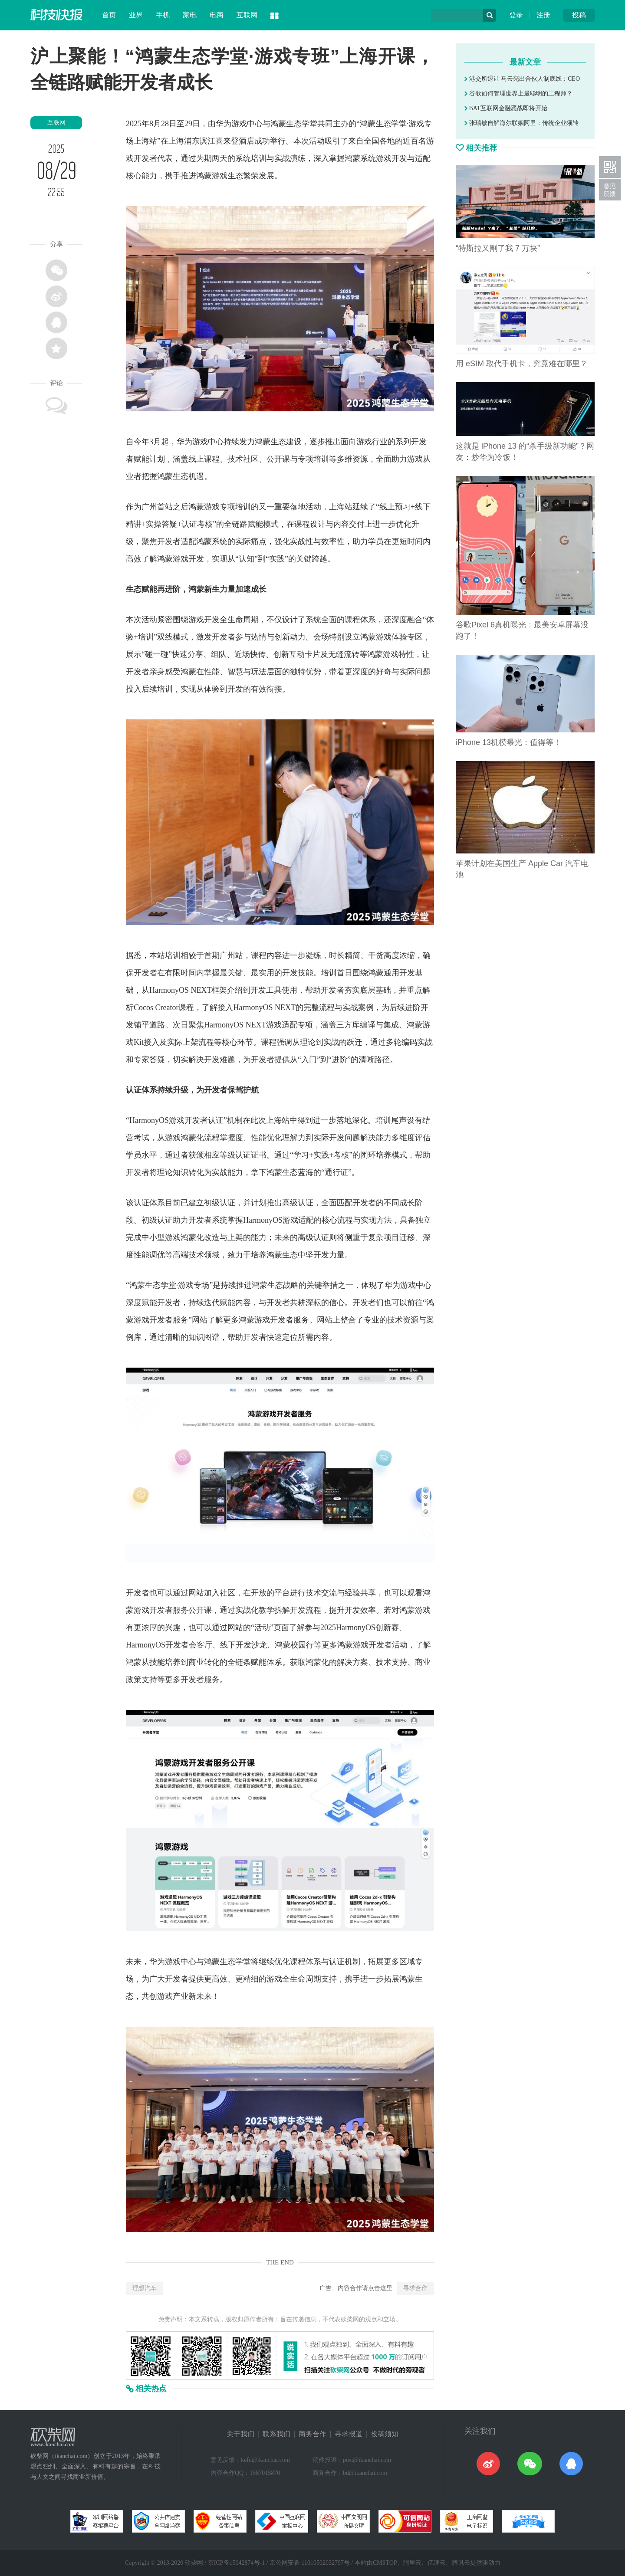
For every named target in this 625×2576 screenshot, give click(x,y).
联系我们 (276, 2434)
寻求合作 (415, 2288)
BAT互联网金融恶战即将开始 (505, 108)
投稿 (579, 15)
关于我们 (240, 2434)
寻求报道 (348, 2434)
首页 (109, 15)
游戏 (239, 123)
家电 (190, 15)
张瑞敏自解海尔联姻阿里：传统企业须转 (521, 123)
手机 (163, 15)
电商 (217, 15)
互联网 (247, 15)
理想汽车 (144, 2288)
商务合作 (312, 2434)
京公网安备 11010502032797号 (310, 2563)
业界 (136, 15)
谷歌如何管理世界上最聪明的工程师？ (518, 93)
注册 (543, 15)
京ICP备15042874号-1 (236, 2563)
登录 (516, 15)
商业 (196, 1662)
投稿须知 (384, 2434)
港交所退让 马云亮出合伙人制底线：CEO (522, 78)
